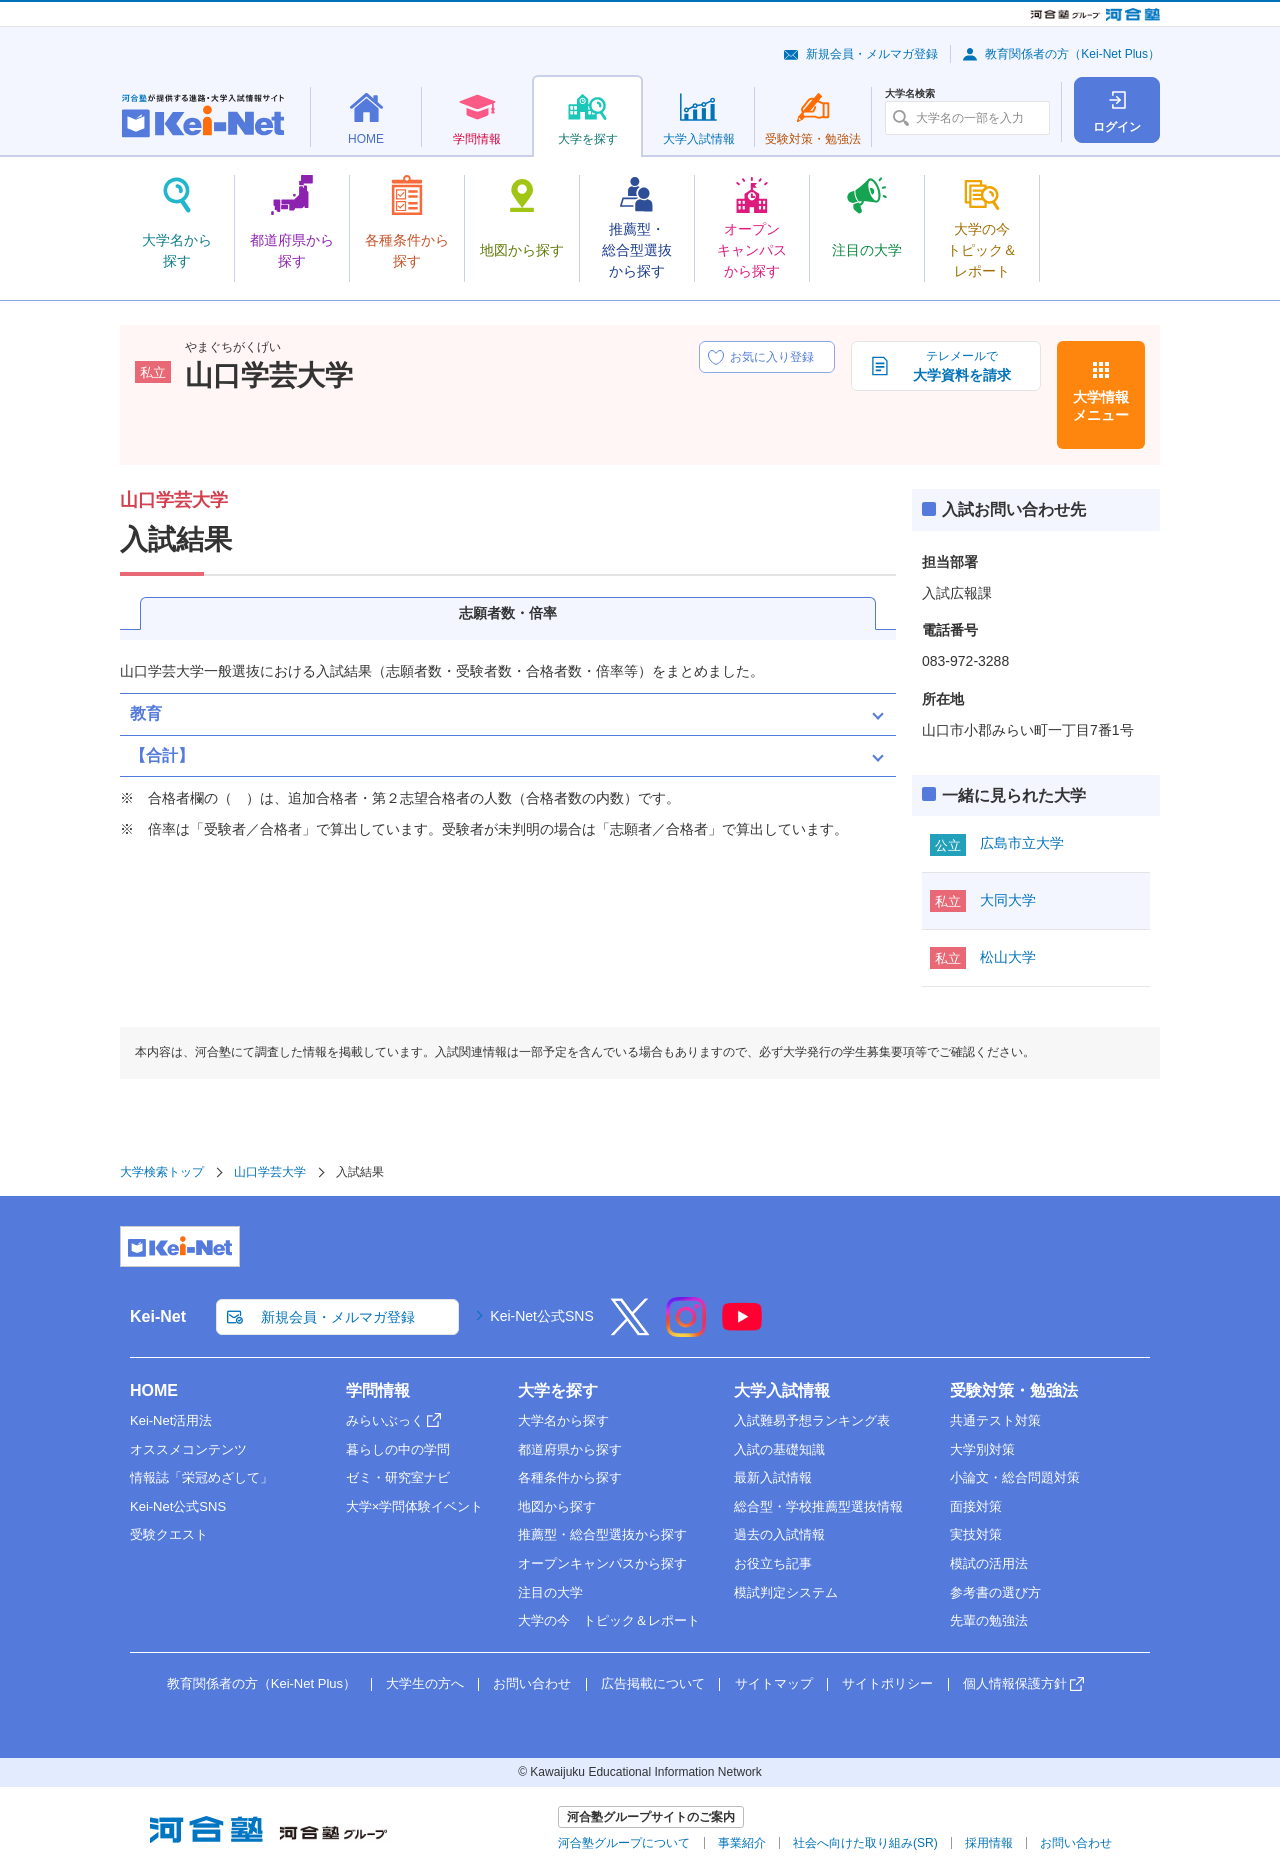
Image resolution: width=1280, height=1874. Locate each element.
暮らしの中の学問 (398, 1449)
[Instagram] (686, 1330)
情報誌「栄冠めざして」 (201, 1477)
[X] (630, 1330)
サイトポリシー (887, 1683)
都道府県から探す (570, 1449)
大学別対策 (982, 1449)
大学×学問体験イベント (415, 1506)
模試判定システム (786, 1592)
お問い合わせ (532, 1683)
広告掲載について (653, 1683)
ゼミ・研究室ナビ (398, 1477)
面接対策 (976, 1506)
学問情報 (378, 1390)
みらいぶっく (385, 1420)
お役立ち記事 (773, 1563)
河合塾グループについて (624, 1843)
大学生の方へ (425, 1683)
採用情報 (989, 1843)
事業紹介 (742, 1843)
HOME (154, 1390)
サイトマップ (774, 1683)
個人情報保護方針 (1015, 1683)
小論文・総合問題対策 (1015, 1477)
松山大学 (1008, 957)
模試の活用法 (989, 1563)
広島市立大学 (1022, 843)
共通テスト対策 (995, 1420)
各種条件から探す (570, 1477)
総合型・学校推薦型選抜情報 (818, 1506)
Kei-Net (158, 1316)
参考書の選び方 (995, 1592)
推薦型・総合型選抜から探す (602, 1534)
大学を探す (558, 1390)
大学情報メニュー (1101, 406)
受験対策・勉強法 (1014, 1390)
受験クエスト (169, 1534)
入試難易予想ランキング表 (812, 1420)
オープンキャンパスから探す (602, 1563)
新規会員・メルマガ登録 (872, 54)
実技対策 (976, 1534)
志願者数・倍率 (508, 613)
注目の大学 (550, 1592)
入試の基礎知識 (779, 1449)
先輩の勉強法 (989, 1620)
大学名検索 (910, 94)
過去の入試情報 (779, 1534)
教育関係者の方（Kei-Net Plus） (1072, 54)
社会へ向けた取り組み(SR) (865, 1843)
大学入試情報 (782, 1390)
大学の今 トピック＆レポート (609, 1620)
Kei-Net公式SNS (541, 1316)
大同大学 (1008, 900)
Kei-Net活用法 (171, 1420)
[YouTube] (742, 1330)
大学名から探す (563, 1420)
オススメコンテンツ (188, 1449)
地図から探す (557, 1506)
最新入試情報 (773, 1477)
